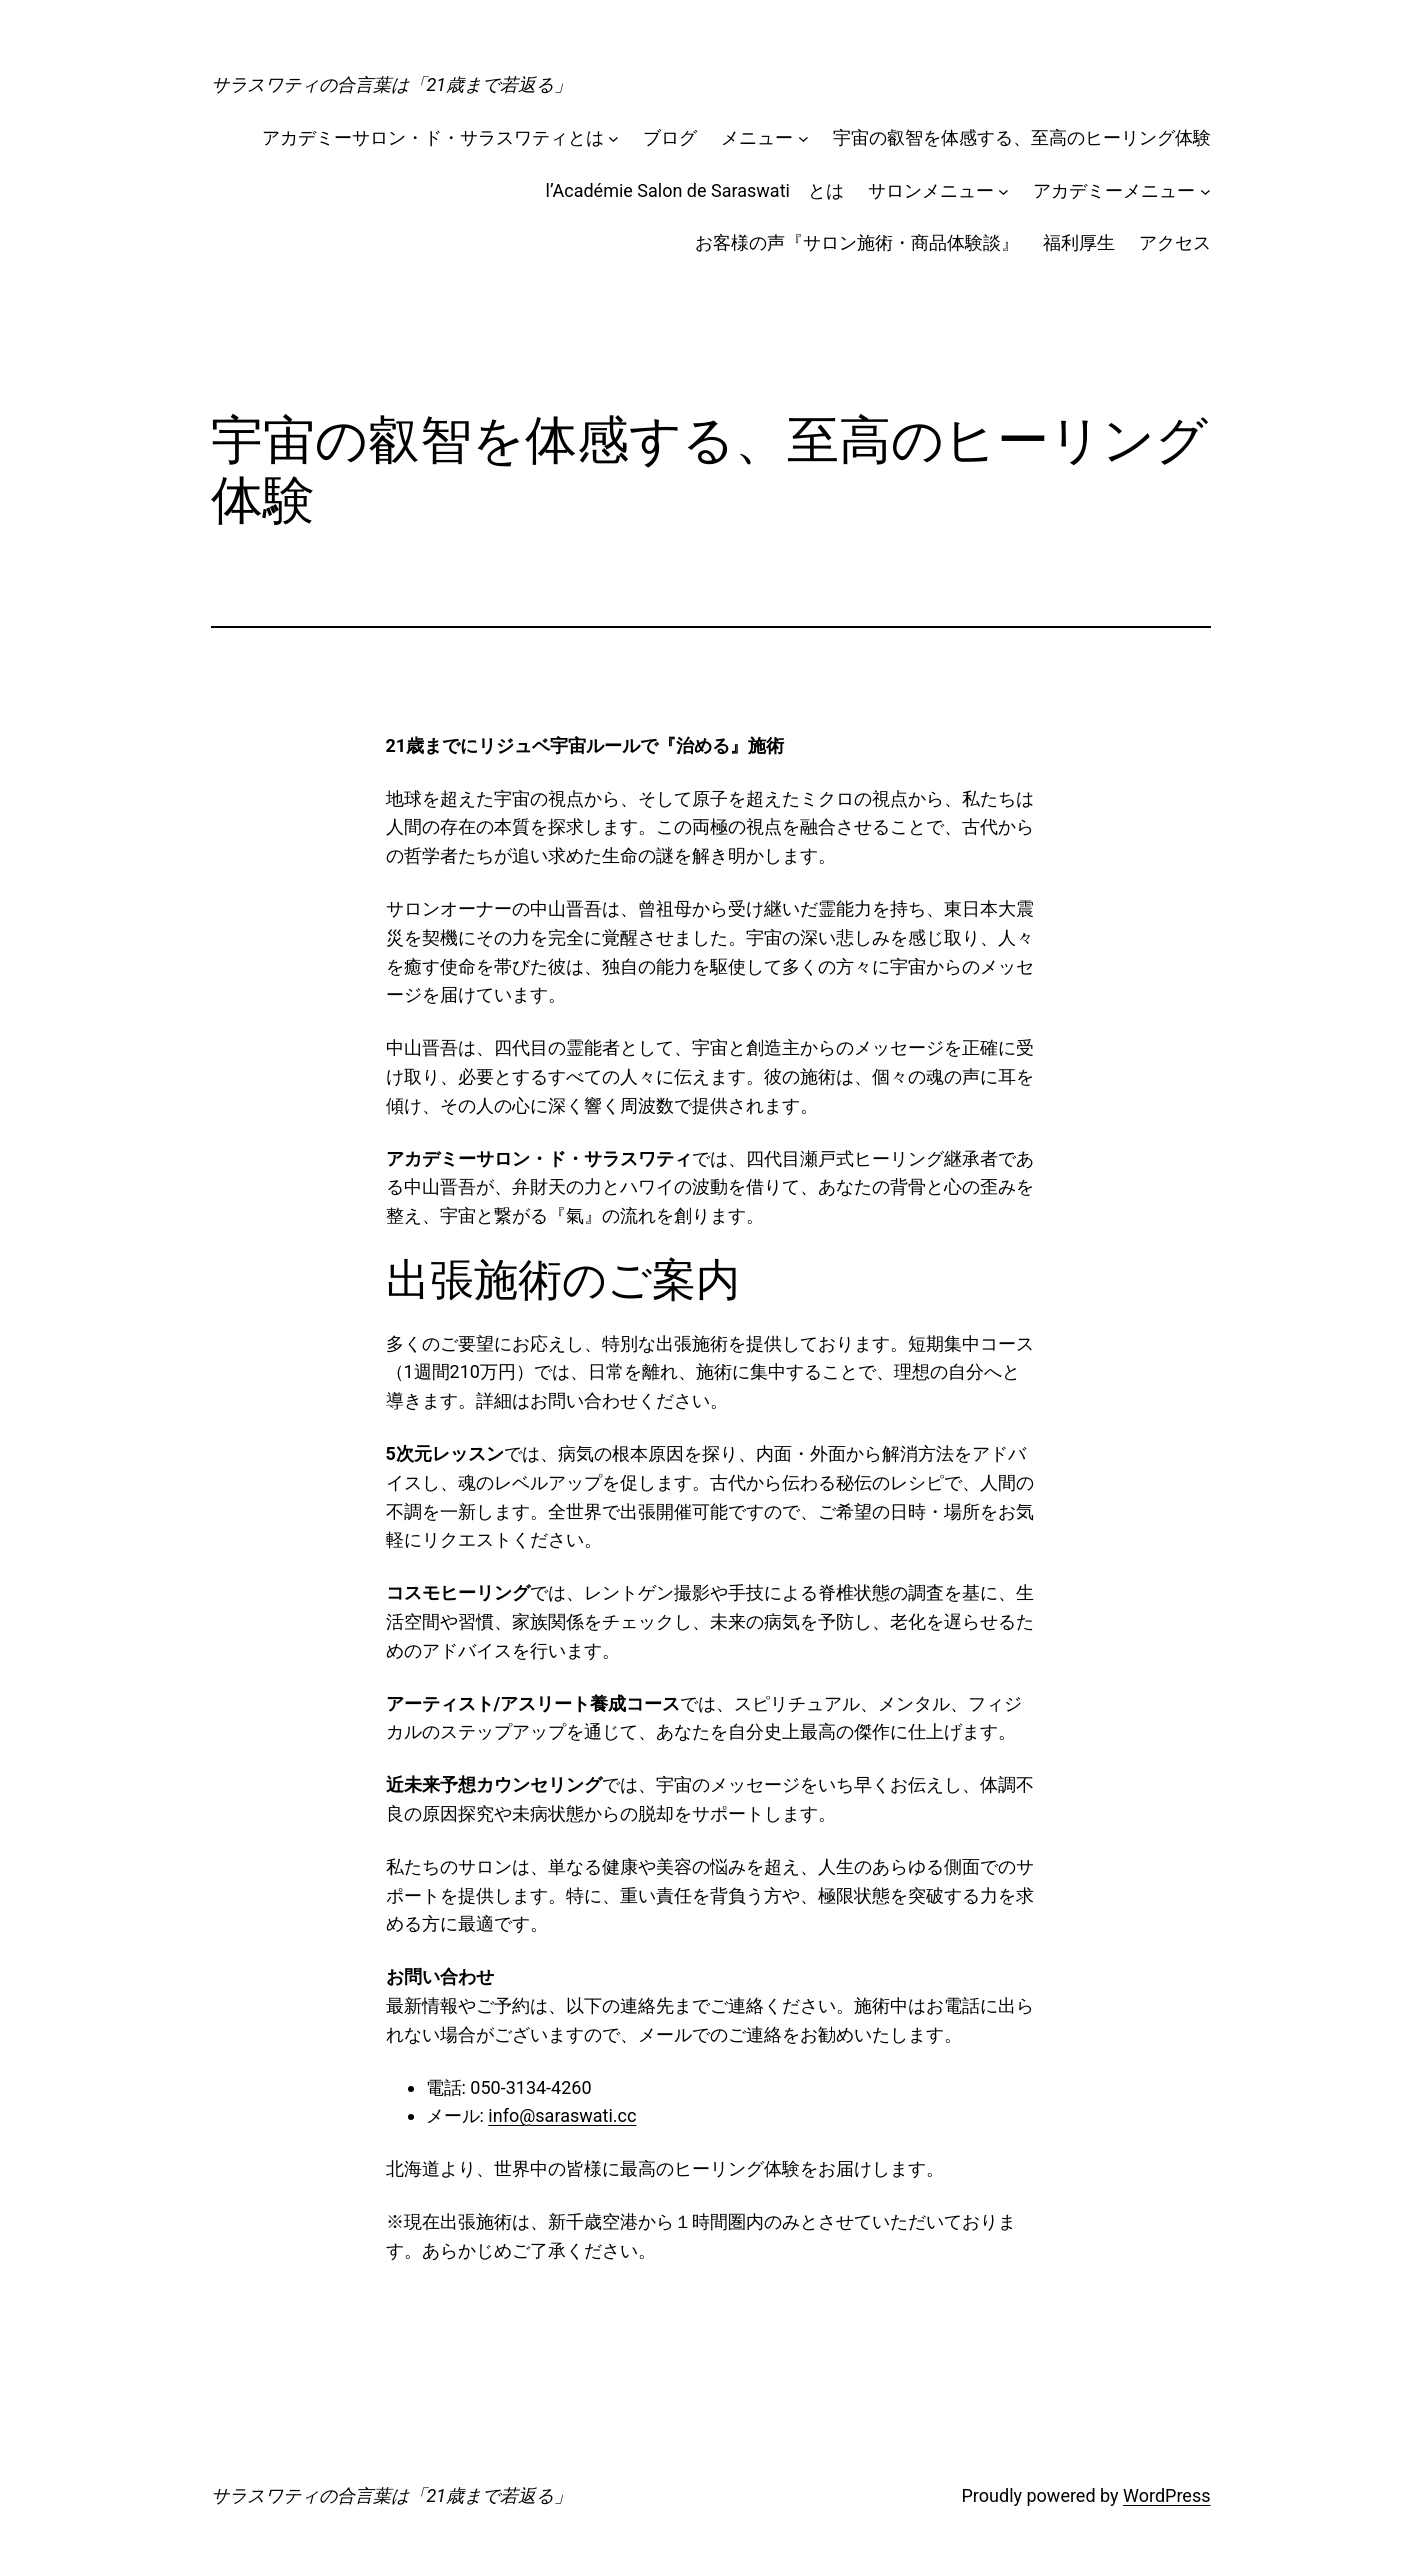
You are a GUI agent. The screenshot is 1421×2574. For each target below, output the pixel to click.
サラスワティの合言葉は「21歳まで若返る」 (392, 84)
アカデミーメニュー (1114, 190)
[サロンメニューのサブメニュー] (1003, 191)
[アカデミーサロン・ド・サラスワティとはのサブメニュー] (613, 138)
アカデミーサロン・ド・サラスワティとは (433, 137)
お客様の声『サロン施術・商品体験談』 (857, 242)
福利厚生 (1079, 242)
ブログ (670, 137)
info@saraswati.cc (562, 2115)
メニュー (757, 137)
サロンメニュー (931, 190)
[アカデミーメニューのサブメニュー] (1205, 191)
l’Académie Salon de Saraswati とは (695, 190)
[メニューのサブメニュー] (803, 138)
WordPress (1166, 2495)
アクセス (1175, 242)
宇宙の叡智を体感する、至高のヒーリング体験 (1022, 137)
